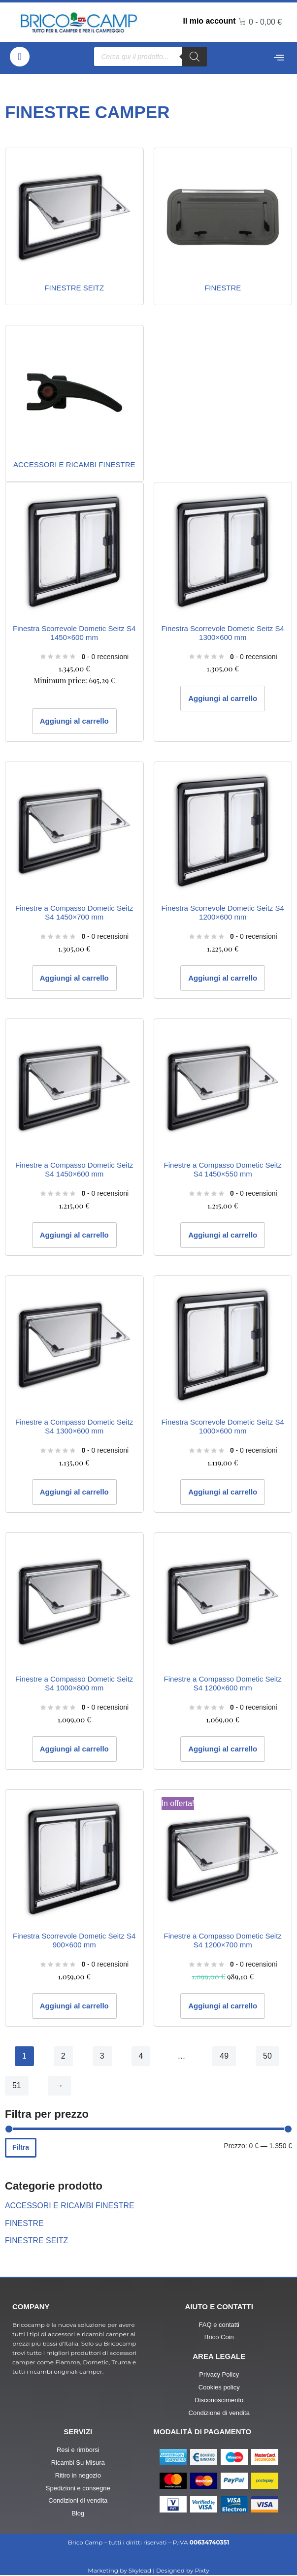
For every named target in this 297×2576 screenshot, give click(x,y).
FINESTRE (24, 2223)
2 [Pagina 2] (63, 2056)
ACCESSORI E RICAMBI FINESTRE (70, 2206)
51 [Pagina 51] (16, 2086)
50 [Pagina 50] (267, 2056)
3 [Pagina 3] (102, 2056)
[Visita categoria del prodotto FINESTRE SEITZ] (74, 226)
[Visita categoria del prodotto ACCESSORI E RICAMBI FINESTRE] (74, 404)
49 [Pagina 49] (224, 2056)
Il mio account (209, 21)
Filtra (20, 2148)
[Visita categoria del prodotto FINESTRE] (223, 226)
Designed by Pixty (182, 2571)
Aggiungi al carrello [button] (74, 721)
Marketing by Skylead (119, 2571)
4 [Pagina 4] (141, 2056)
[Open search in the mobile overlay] (150, 56)
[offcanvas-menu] (278, 57)
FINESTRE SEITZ (36, 2241)
